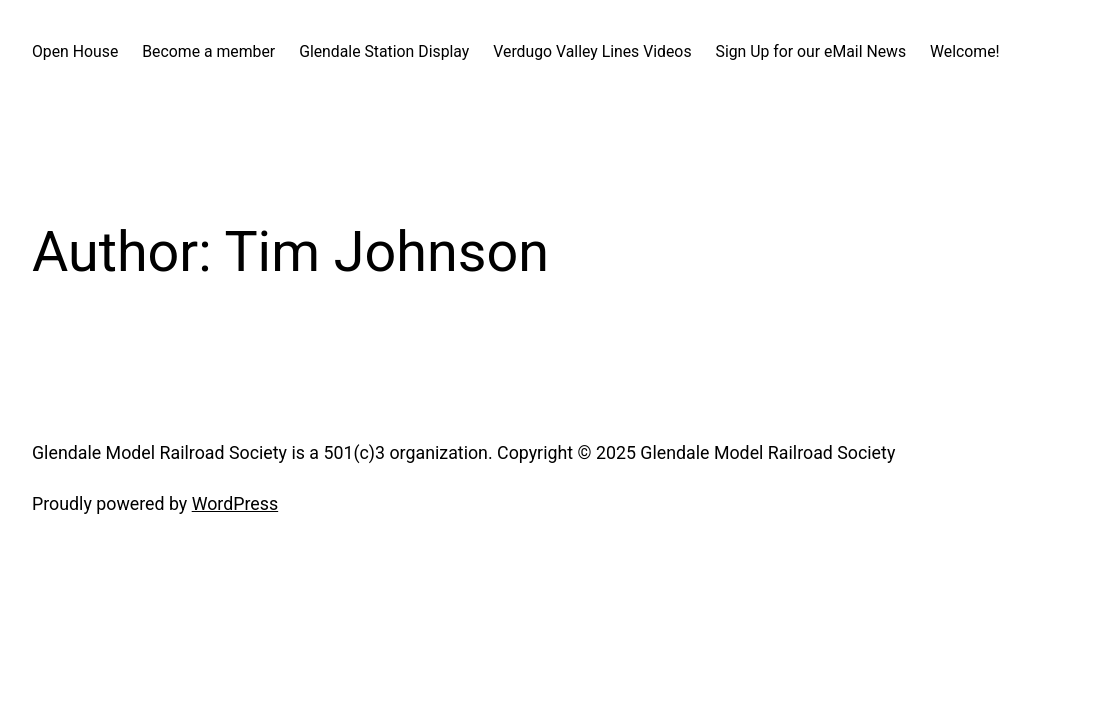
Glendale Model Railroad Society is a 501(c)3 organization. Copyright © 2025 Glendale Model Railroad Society (463, 452)
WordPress (235, 503)
